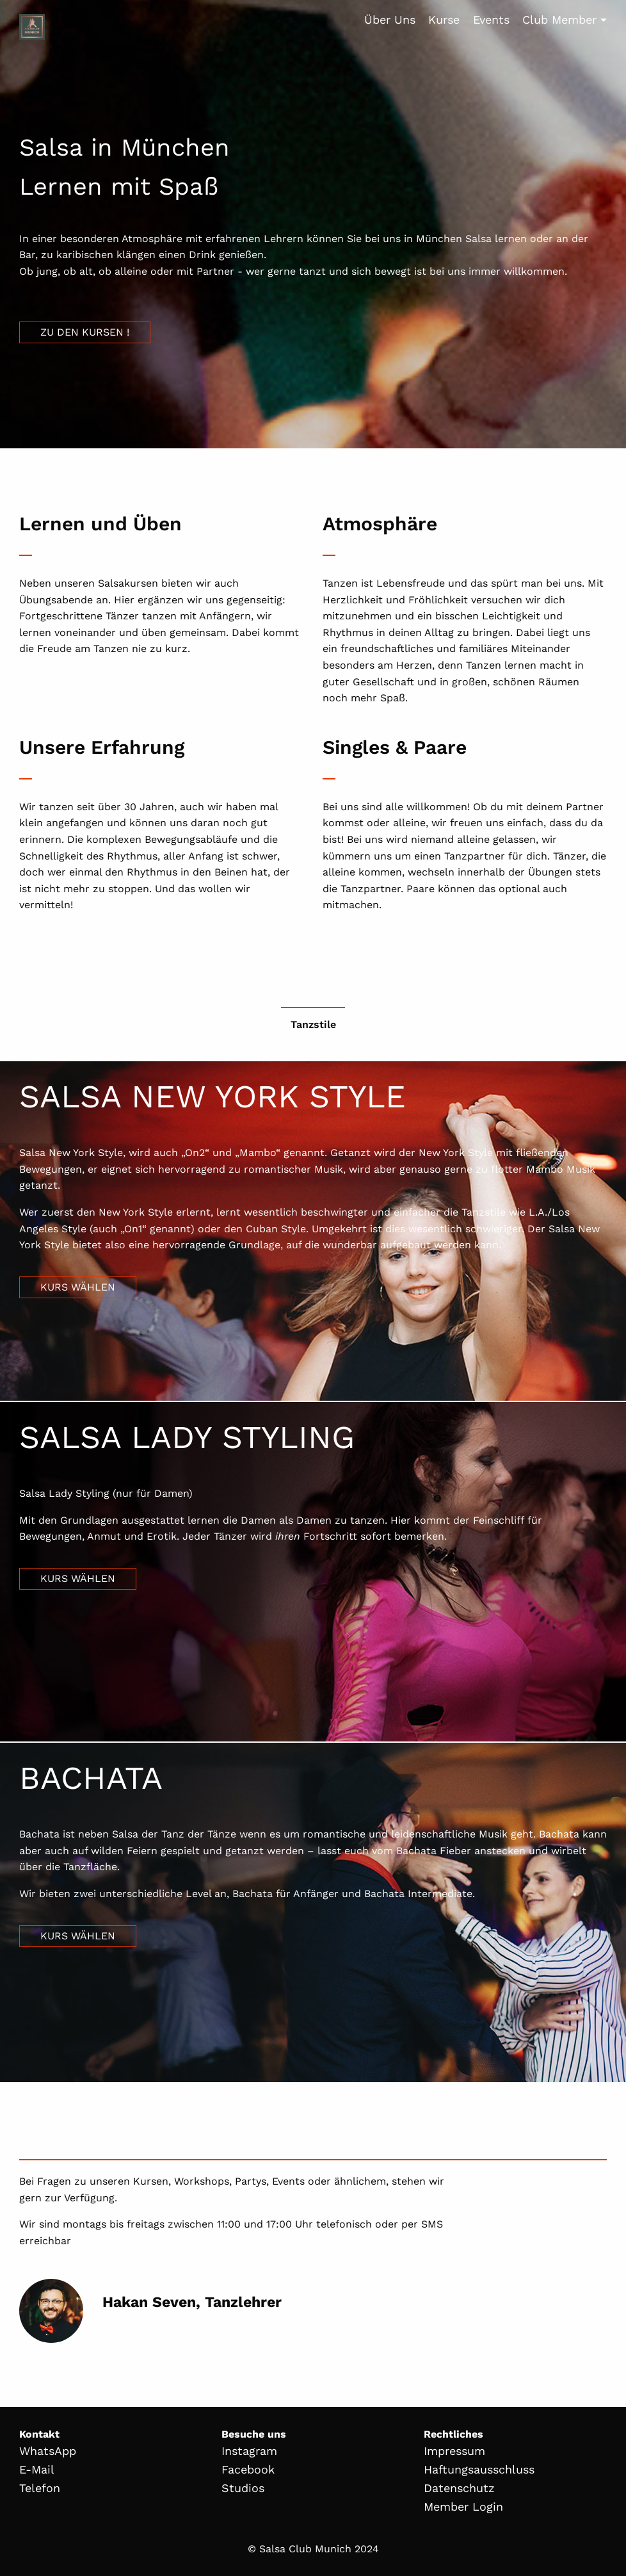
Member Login (463, 2506)
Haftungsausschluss (479, 2469)
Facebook (248, 2469)
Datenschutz (459, 2488)
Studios (242, 2488)
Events (491, 19)
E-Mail (36, 2469)
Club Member (559, 19)
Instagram (249, 2451)
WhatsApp (47, 2451)
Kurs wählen (77, 1287)
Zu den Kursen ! (84, 332)
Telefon (39, 2488)
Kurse (444, 19)
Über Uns (389, 19)
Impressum (454, 2451)
